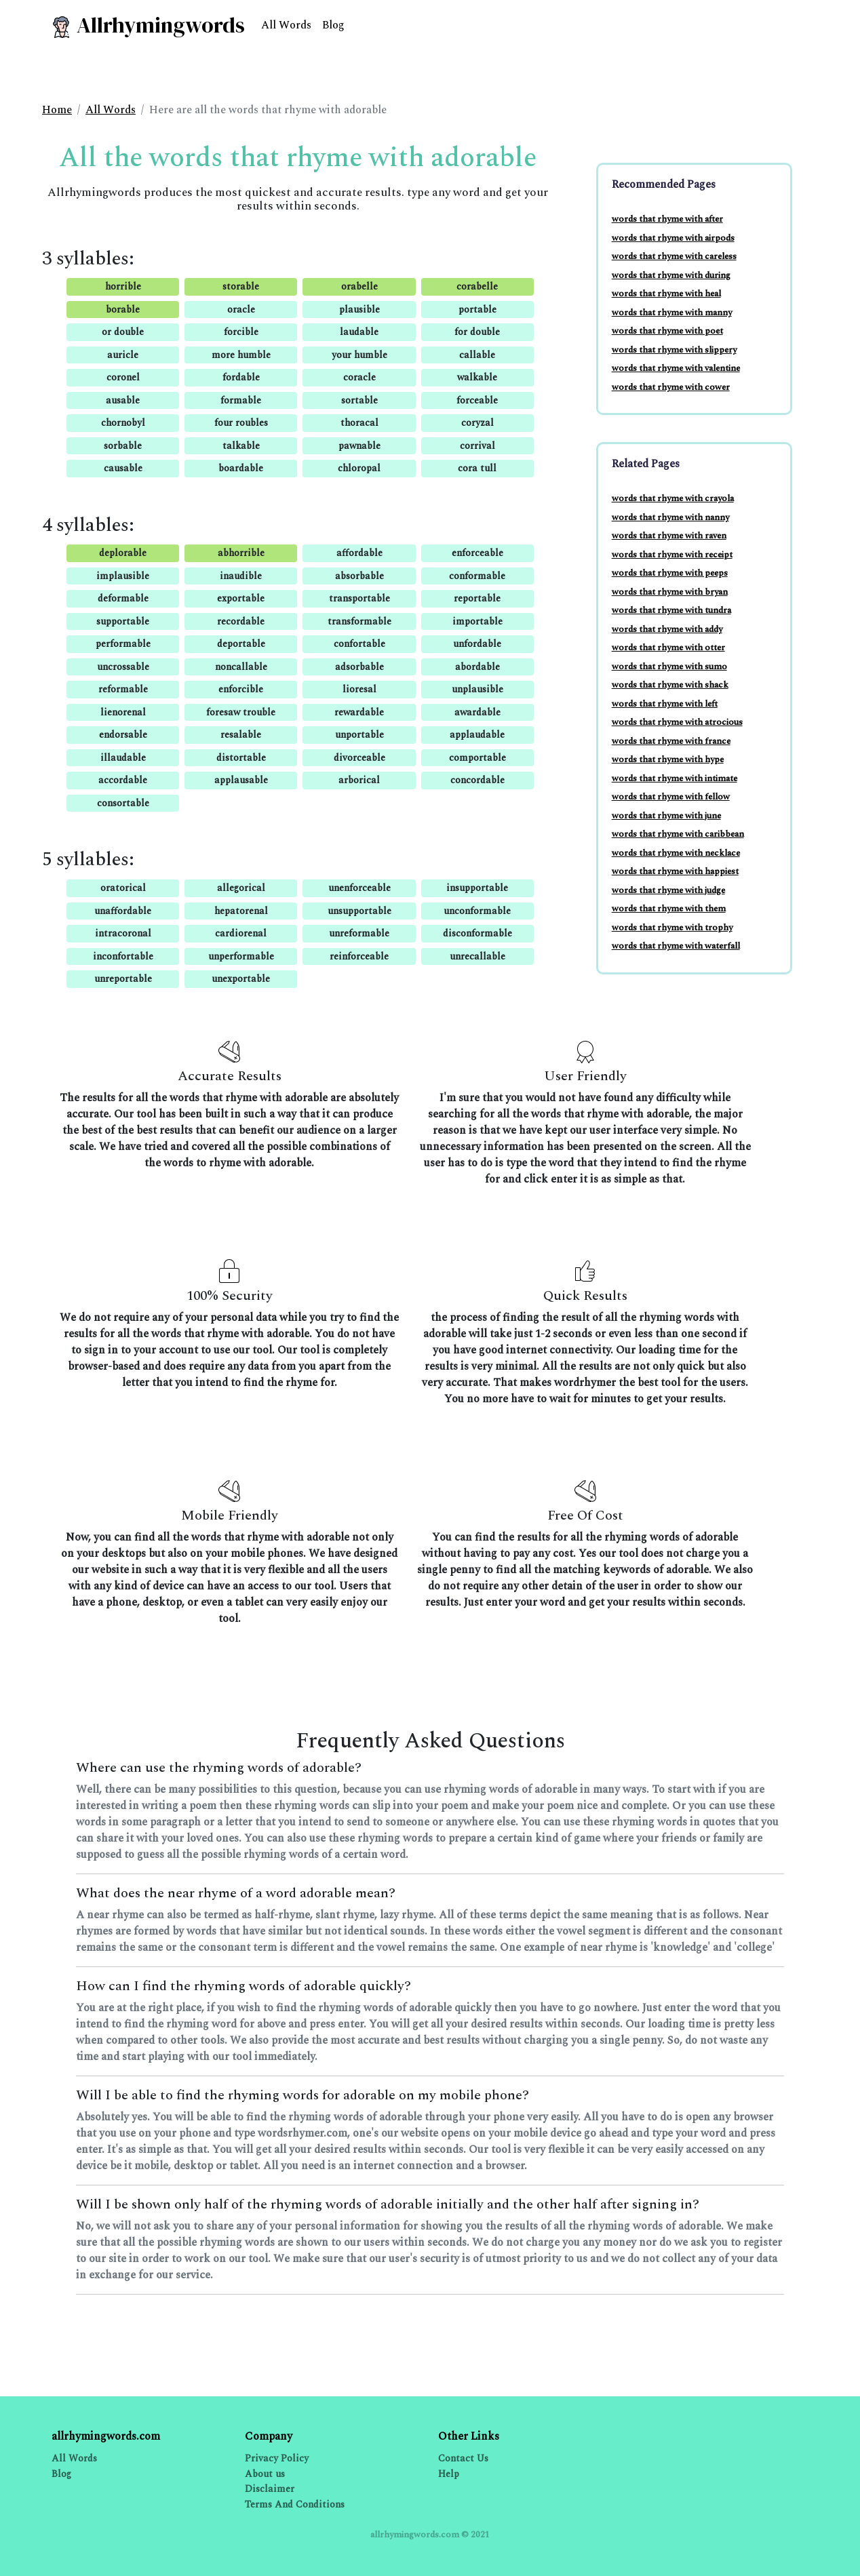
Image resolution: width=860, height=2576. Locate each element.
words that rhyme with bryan (670, 592)
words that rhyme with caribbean (678, 834)
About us (265, 2474)
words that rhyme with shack (670, 685)
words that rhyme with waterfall (676, 946)
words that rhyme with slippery (674, 350)
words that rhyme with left (665, 704)
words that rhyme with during (671, 275)
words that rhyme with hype (668, 759)
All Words (286, 25)
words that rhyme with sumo (669, 666)
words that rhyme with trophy (672, 927)
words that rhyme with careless (674, 256)
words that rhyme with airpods (673, 238)
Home (57, 110)
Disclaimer (269, 2489)
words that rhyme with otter (668, 647)
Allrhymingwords (147, 25)
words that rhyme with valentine (676, 368)
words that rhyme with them (669, 908)
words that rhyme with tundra (671, 610)
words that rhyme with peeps (670, 573)
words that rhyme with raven (669, 535)
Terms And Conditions (295, 2504)
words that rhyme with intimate (674, 778)
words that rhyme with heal (666, 293)
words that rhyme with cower (671, 387)
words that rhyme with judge (668, 890)
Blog (333, 25)
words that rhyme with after (667, 219)
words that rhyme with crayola (673, 498)
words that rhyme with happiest (675, 871)
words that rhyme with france (671, 741)
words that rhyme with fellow (671, 797)
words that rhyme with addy (667, 629)
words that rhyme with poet (667, 331)
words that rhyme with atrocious (677, 722)
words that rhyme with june (666, 816)
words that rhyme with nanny (670, 517)
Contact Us (463, 2458)
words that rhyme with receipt (672, 554)
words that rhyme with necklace (676, 853)
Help (448, 2474)
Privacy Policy (277, 2458)
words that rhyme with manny (672, 312)
